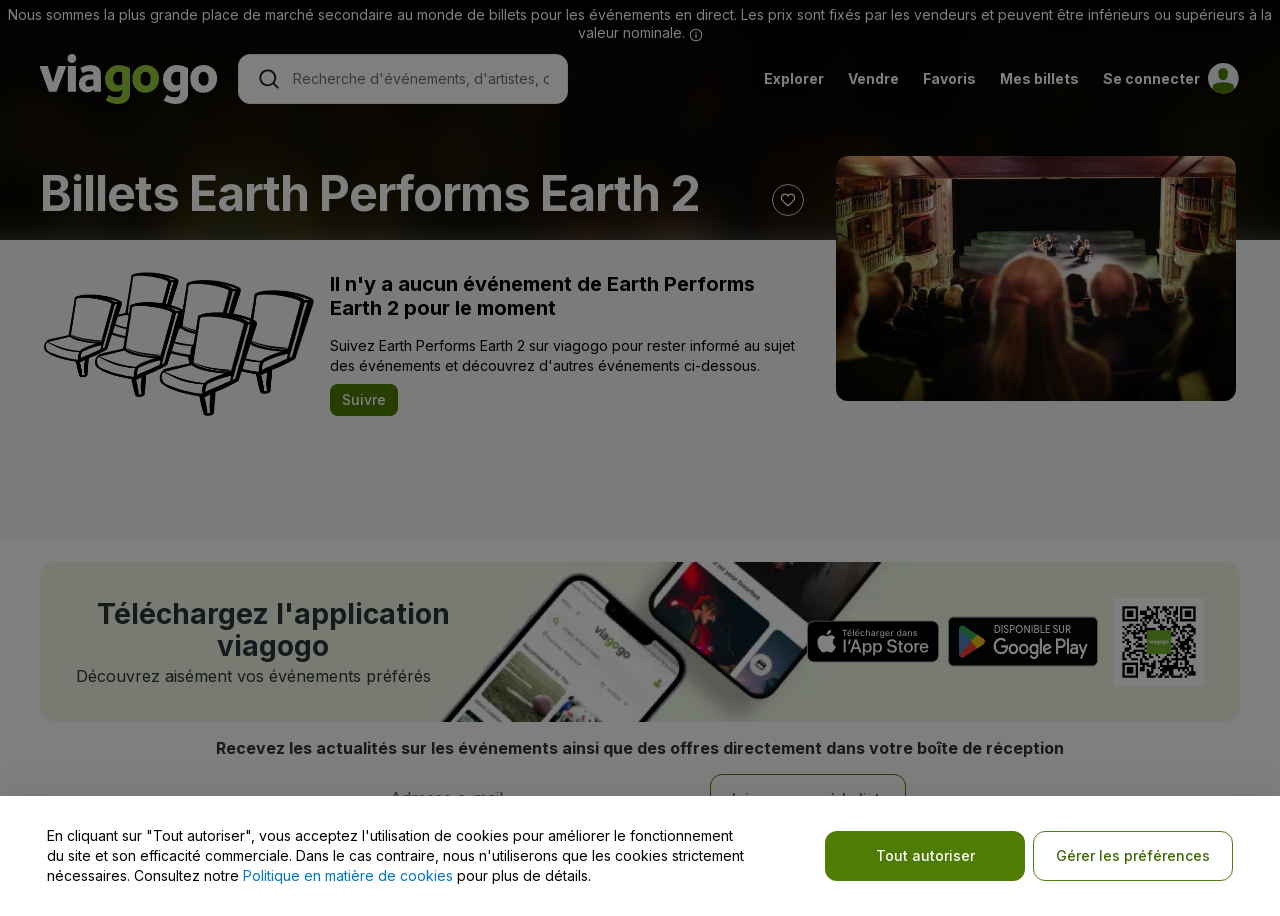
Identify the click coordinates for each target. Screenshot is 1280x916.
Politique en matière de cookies (348, 875)
